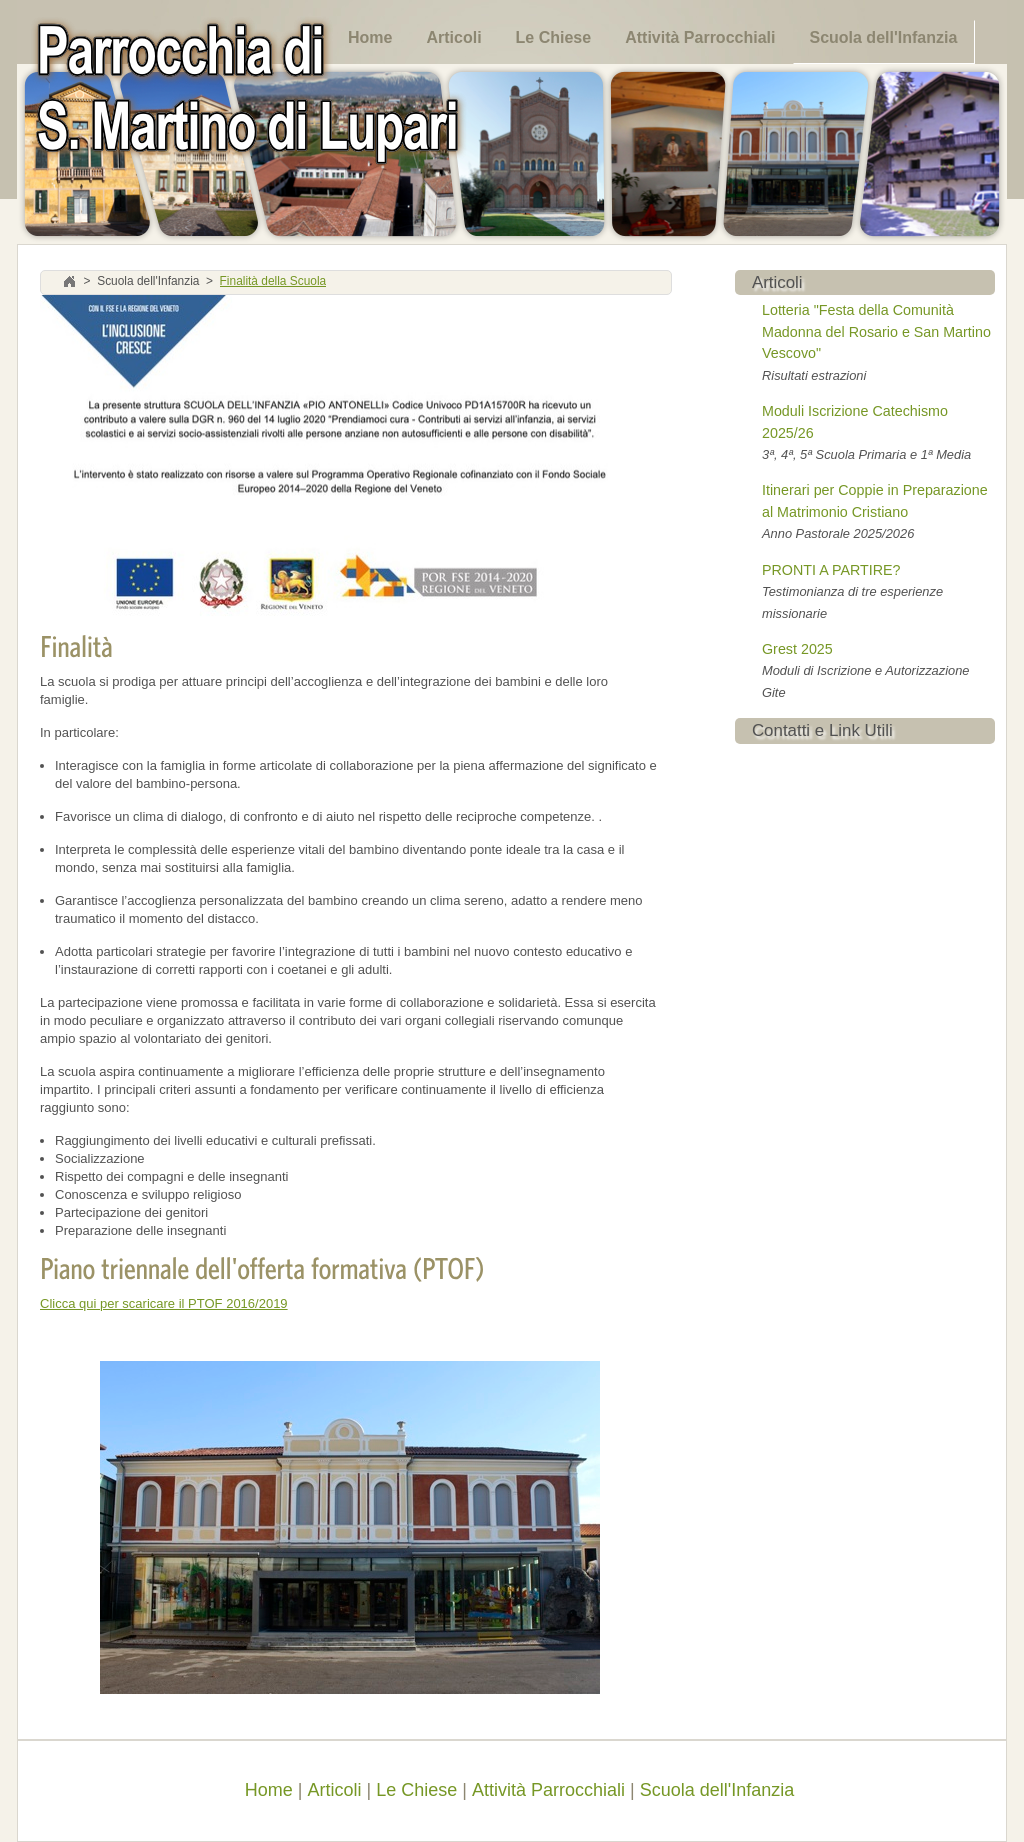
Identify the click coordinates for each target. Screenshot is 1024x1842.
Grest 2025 (797, 649)
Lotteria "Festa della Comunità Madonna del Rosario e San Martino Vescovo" (876, 331)
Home (370, 37)
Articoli (453, 37)
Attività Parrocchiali (700, 37)
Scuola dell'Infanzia (883, 37)
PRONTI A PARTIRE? (831, 570)
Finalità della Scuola (273, 282)
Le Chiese (554, 37)
